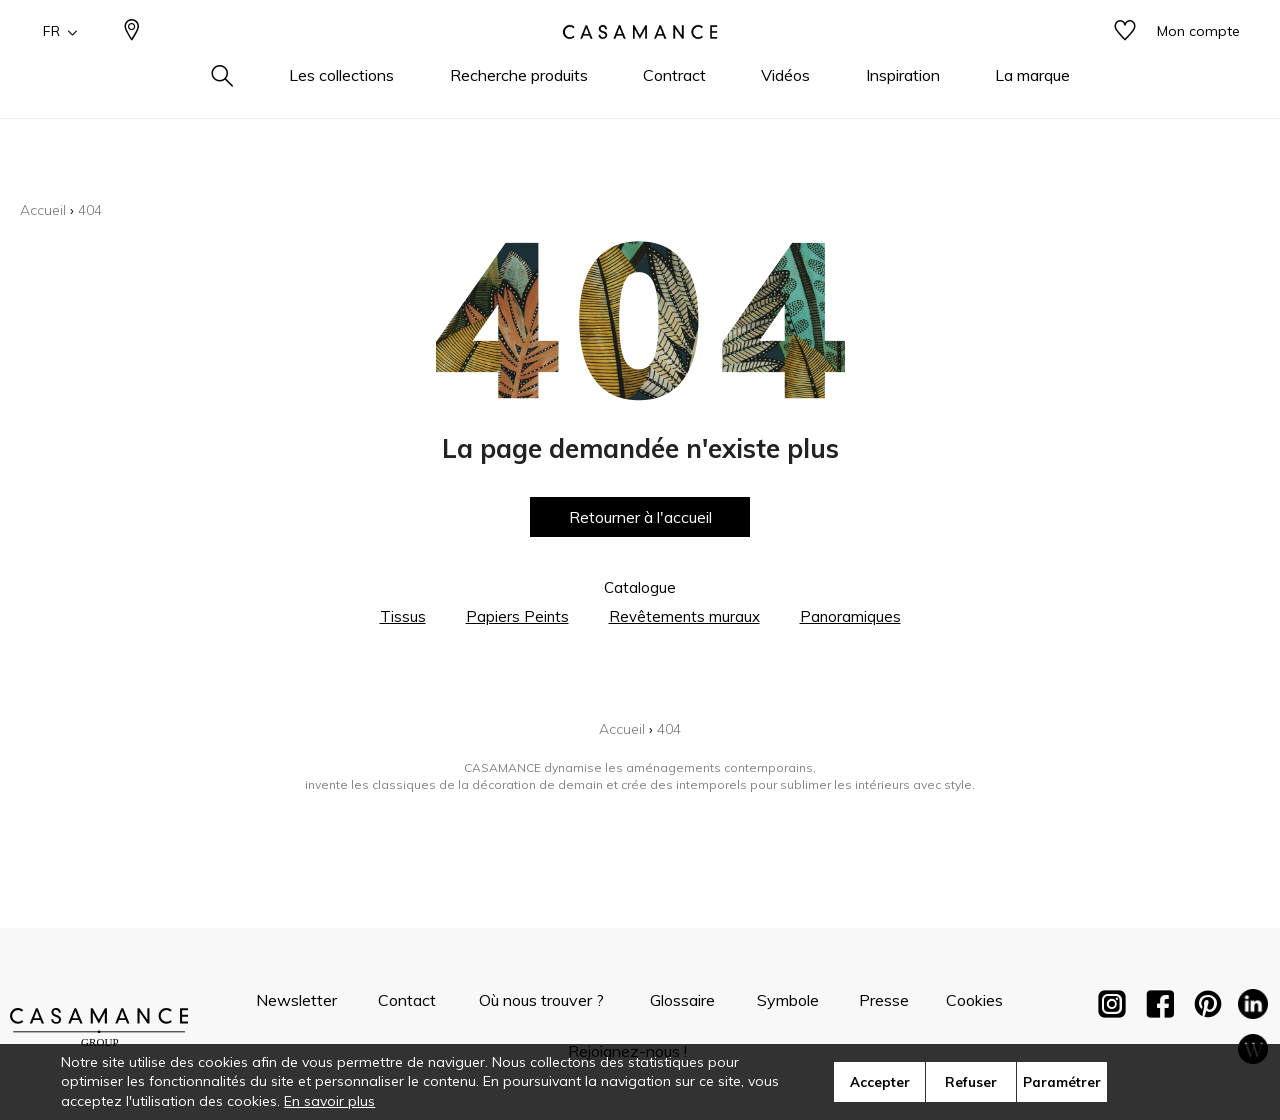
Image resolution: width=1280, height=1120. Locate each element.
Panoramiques (850, 616)
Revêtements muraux (684, 616)
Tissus (403, 616)
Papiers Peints (517, 616)
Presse (884, 1000)
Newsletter (296, 1000)
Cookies (974, 1000)
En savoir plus (329, 1101)
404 (90, 210)
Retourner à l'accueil (640, 517)
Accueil (43, 210)
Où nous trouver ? (541, 1000)
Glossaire (682, 1000)
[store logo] (640, 63)
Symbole (788, 1000)
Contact (407, 1000)
